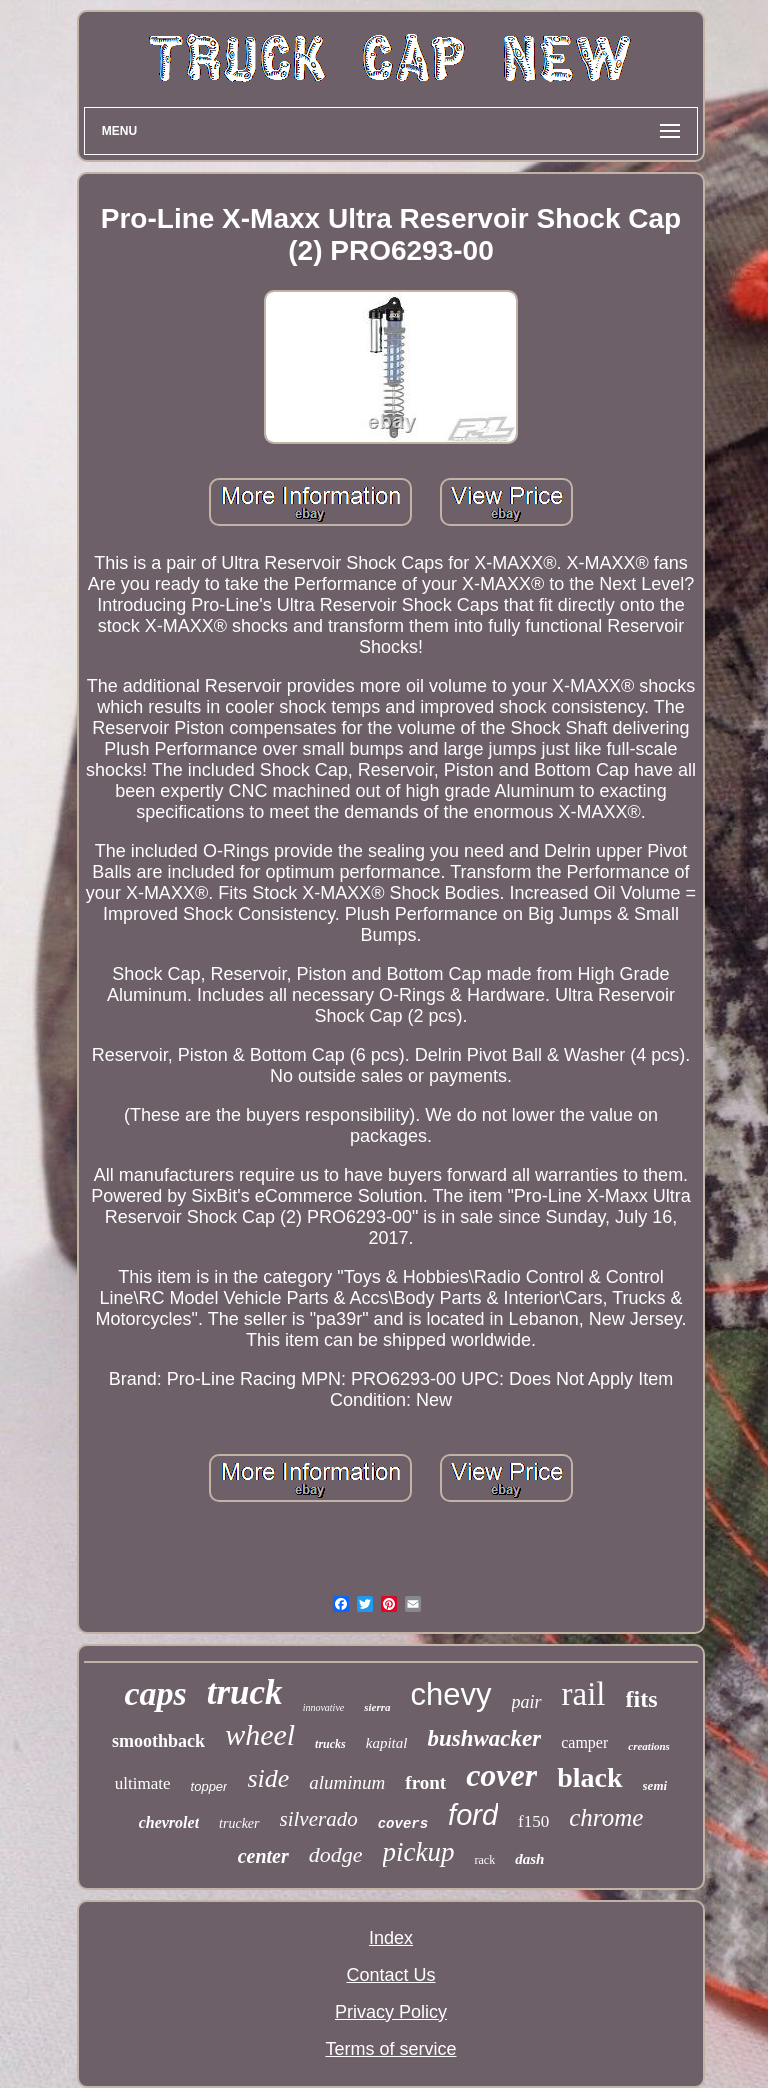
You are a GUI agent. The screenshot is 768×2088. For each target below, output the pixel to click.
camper (584, 1742)
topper (209, 1786)
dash (529, 1859)
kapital (387, 1743)
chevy (451, 1694)
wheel (260, 1734)
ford (473, 1815)
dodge (336, 1854)
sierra (377, 1707)
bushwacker (484, 1738)
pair (527, 1702)
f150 (533, 1821)
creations (649, 1746)
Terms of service (390, 2049)
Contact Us (390, 1975)
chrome (606, 1817)
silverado (319, 1819)
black (589, 1777)
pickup (419, 1852)
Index (391, 1938)
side (268, 1778)
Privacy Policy (391, 2012)
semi (655, 1785)
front (425, 1782)
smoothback (158, 1741)
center (263, 1856)
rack (484, 1860)
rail (584, 1694)
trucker (239, 1823)
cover (501, 1775)
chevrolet (169, 1822)
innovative (324, 1707)
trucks (330, 1744)
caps (155, 1693)
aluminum (347, 1782)
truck (245, 1692)
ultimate (143, 1783)
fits (642, 1699)
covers (403, 1824)
